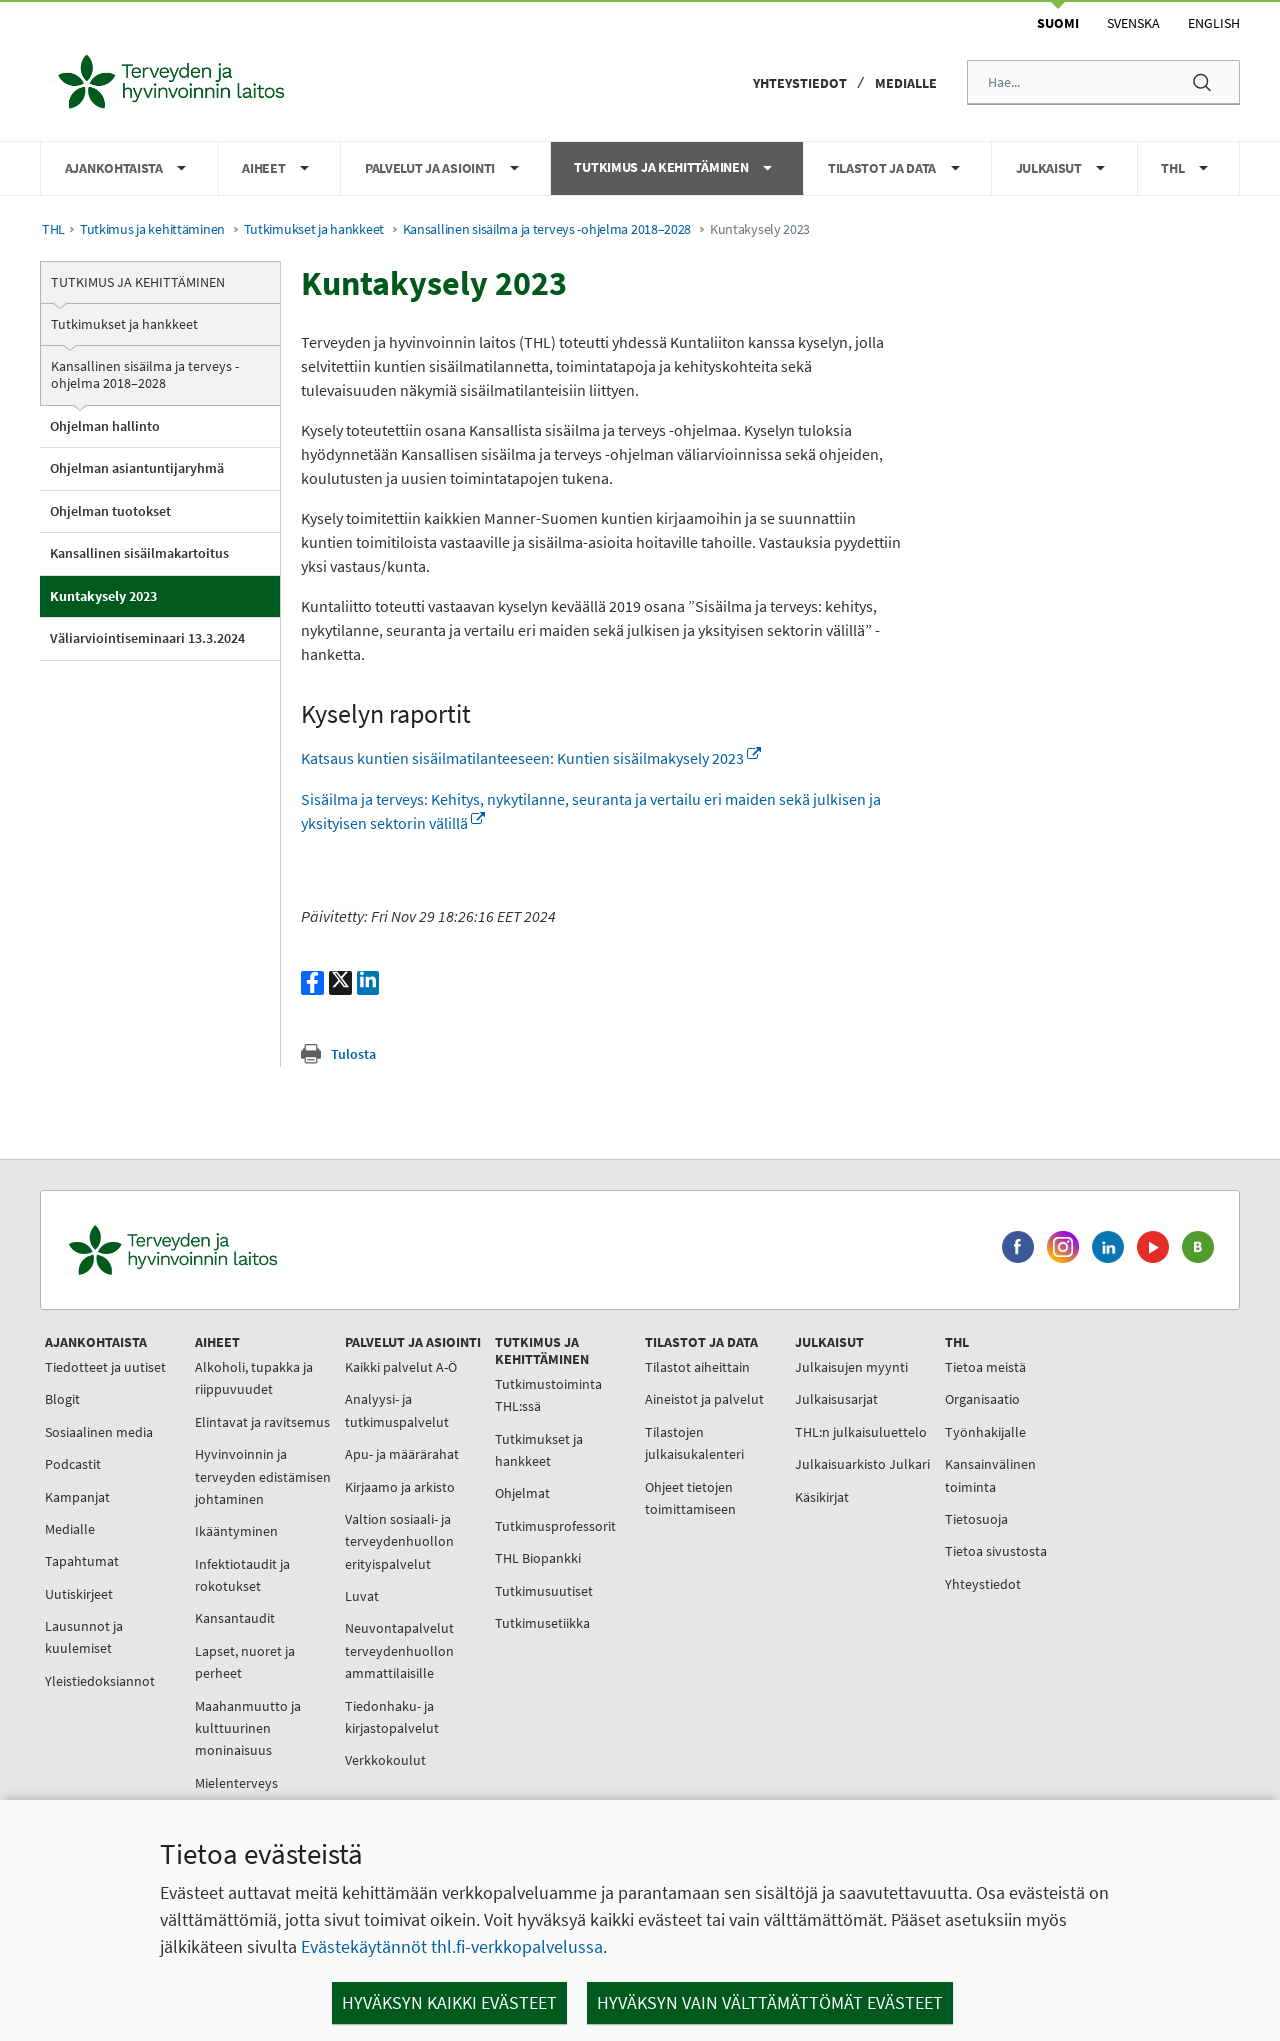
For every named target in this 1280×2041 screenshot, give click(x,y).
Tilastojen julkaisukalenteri (694, 1443)
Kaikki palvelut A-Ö (401, 1367)
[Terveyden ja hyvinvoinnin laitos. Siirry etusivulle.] (261, 1250)
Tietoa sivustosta (996, 1551)
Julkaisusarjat (836, 1399)
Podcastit (73, 1464)
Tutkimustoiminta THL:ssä (548, 1395)
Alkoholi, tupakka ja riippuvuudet (254, 1378)
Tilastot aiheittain (697, 1367)
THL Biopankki (538, 1558)
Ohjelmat (522, 1493)
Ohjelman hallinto (105, 426)
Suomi (1058, 23)
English (1214, 23)
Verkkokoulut (385, 1760)
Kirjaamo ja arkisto (400, 1487)
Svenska (1133, 23)
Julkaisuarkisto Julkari (862, 1464)
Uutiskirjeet (79, 1594)
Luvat (362, 1596)
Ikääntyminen (236, 1531)
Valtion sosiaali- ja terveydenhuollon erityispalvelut (399, 1541)
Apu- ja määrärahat (402, 1454)
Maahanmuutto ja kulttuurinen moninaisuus (248, 1728)
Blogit (62, 1399)
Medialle (906, 83)
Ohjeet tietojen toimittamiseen (690, 1498)
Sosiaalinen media (99, 1432)
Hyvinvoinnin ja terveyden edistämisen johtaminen (263, 1476)
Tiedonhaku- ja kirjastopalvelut (392, 1717)
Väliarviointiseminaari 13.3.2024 (147, 638)
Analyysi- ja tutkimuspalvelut (397, 1410)
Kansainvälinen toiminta (990, 1475)
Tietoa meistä (985, 1367)
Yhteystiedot (800, 83)
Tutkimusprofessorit (555, 1526)
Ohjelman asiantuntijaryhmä (137, 468)
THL (53, 229)
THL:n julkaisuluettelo (861, 1432)
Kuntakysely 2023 (103, 596)
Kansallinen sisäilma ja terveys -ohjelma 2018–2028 (547, 229)
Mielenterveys (236, 1783)
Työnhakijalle (985, 1432)
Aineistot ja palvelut (704, 1399)
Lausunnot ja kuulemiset (84, 1637)
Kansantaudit (235, 1618)
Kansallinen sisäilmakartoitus (139, 553)
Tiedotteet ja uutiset (105, 1367)
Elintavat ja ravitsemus (262, 1422)
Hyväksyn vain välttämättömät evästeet (770, 2002)
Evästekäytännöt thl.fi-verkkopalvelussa (452, 1946)
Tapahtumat (82, 1561)
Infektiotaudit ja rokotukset (242, 1575)
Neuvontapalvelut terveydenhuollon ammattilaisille (399, 1650)
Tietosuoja (976, 1519)
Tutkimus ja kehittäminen (152, 229)
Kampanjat (77, 1497)
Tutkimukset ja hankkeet (314, 229)
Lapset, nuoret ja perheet (245, 1662)
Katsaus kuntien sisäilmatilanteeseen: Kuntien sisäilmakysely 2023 (531, 758)
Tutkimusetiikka (542, 1623)
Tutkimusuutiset (544, 1591)
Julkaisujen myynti (851, 1367)
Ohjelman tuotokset (110, 511)
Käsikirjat (822, 1497)
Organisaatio (982, 1399)
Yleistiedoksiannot (100, 1681)
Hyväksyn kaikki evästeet (449, 2002)
